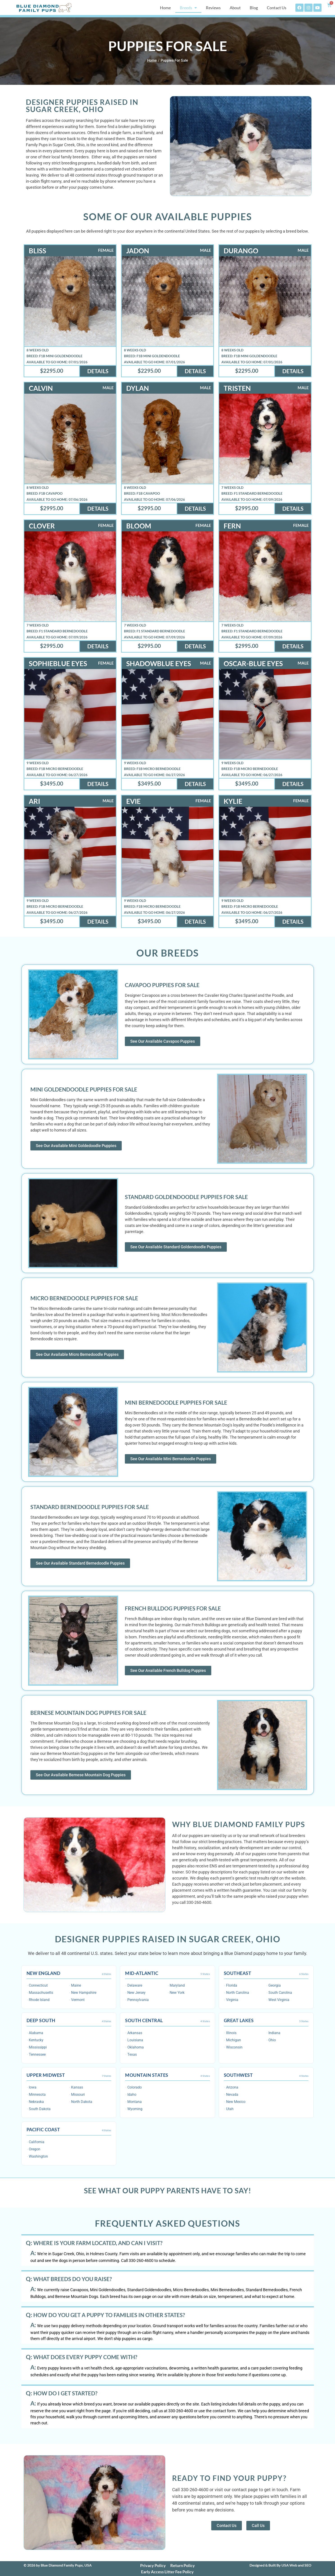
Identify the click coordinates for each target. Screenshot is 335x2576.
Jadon (137, 251)
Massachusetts (40, 1992)
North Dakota (80, 2102)
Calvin (41, 388)
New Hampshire (82, 1992)
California (35, 2142)
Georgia (274, 1985)
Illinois (230, 2033)
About (235, 7)
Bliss (37, 251)
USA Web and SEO (296, 2565)
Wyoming (134, 2109)
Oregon (33, 2149)
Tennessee (36, 2054)
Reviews (213, 7)
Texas (131, 2054)
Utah (229, 2109)
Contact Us (276, 7)
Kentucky (35, 2040)
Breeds (188, 7)
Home (165, 7)
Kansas (76, 2087)
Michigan (232, 2040)
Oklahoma (135, 2047)
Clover (42, 526)
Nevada (231, 2094)
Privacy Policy (153, 2565)
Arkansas (134, 2033)
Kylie (233, 801)
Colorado (134, 2087)
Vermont (77, 2000)
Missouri (77, 2094)
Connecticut (37, 1985)
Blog (254, 7)
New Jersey (136, 1992)
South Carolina (279, 1992)
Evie (133, 801)
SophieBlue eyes (58, 663)
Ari (34, 801)
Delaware (134, 1985)
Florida (230, 1985)
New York (176, 1992)
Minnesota (36, 2094)
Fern (232, 526)
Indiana (273, 2033)
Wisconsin (233, 2047)
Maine (75, 1985)
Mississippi (37, 2047)
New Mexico (234, 2102)
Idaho (131, 2094)
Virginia (231, 2000)
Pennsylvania (137, 2000)
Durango (241, 251)
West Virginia (278, 2000)
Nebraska (35, 2102)
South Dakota (39, 2109)
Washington (37, 2156)
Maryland (176, 1985)
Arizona (231, 2087)
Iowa (31, 2087)
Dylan (137, 388)
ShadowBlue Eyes (158, 663)
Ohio (271, 2040)
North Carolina (236, 1992)
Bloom (138, 526)
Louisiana (134, 2040)
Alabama (35, 2033)
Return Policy (182, 2565)
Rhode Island (38, 2000)
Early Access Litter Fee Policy (167, 2571)
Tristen (237, 388)
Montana (134, 2102)
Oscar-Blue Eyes (253, 663)
